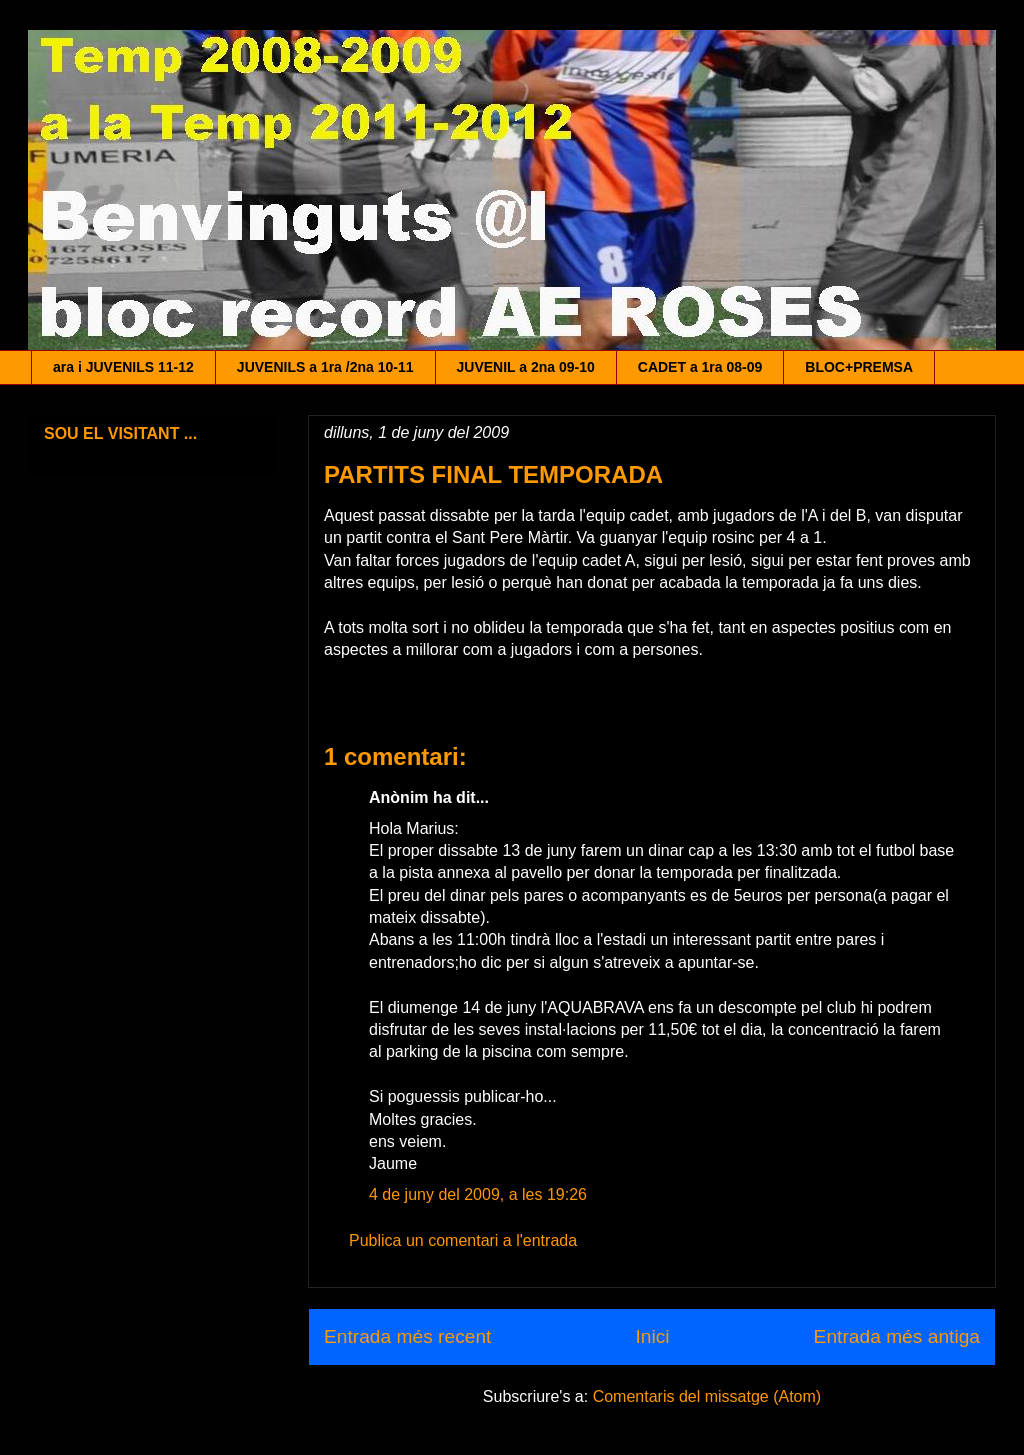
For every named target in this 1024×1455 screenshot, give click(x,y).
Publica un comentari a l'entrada (463, 1240)
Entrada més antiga (897, 1336)
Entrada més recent (407, 1336)
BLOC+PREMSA (859, 367)
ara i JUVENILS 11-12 (123, 367)
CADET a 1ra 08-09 (700, 367)
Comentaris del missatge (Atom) (707, 1396)
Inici (652, 1336)
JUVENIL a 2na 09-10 (526, 367)
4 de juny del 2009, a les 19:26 (478, 1194)
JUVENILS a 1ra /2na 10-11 (325, 367)
